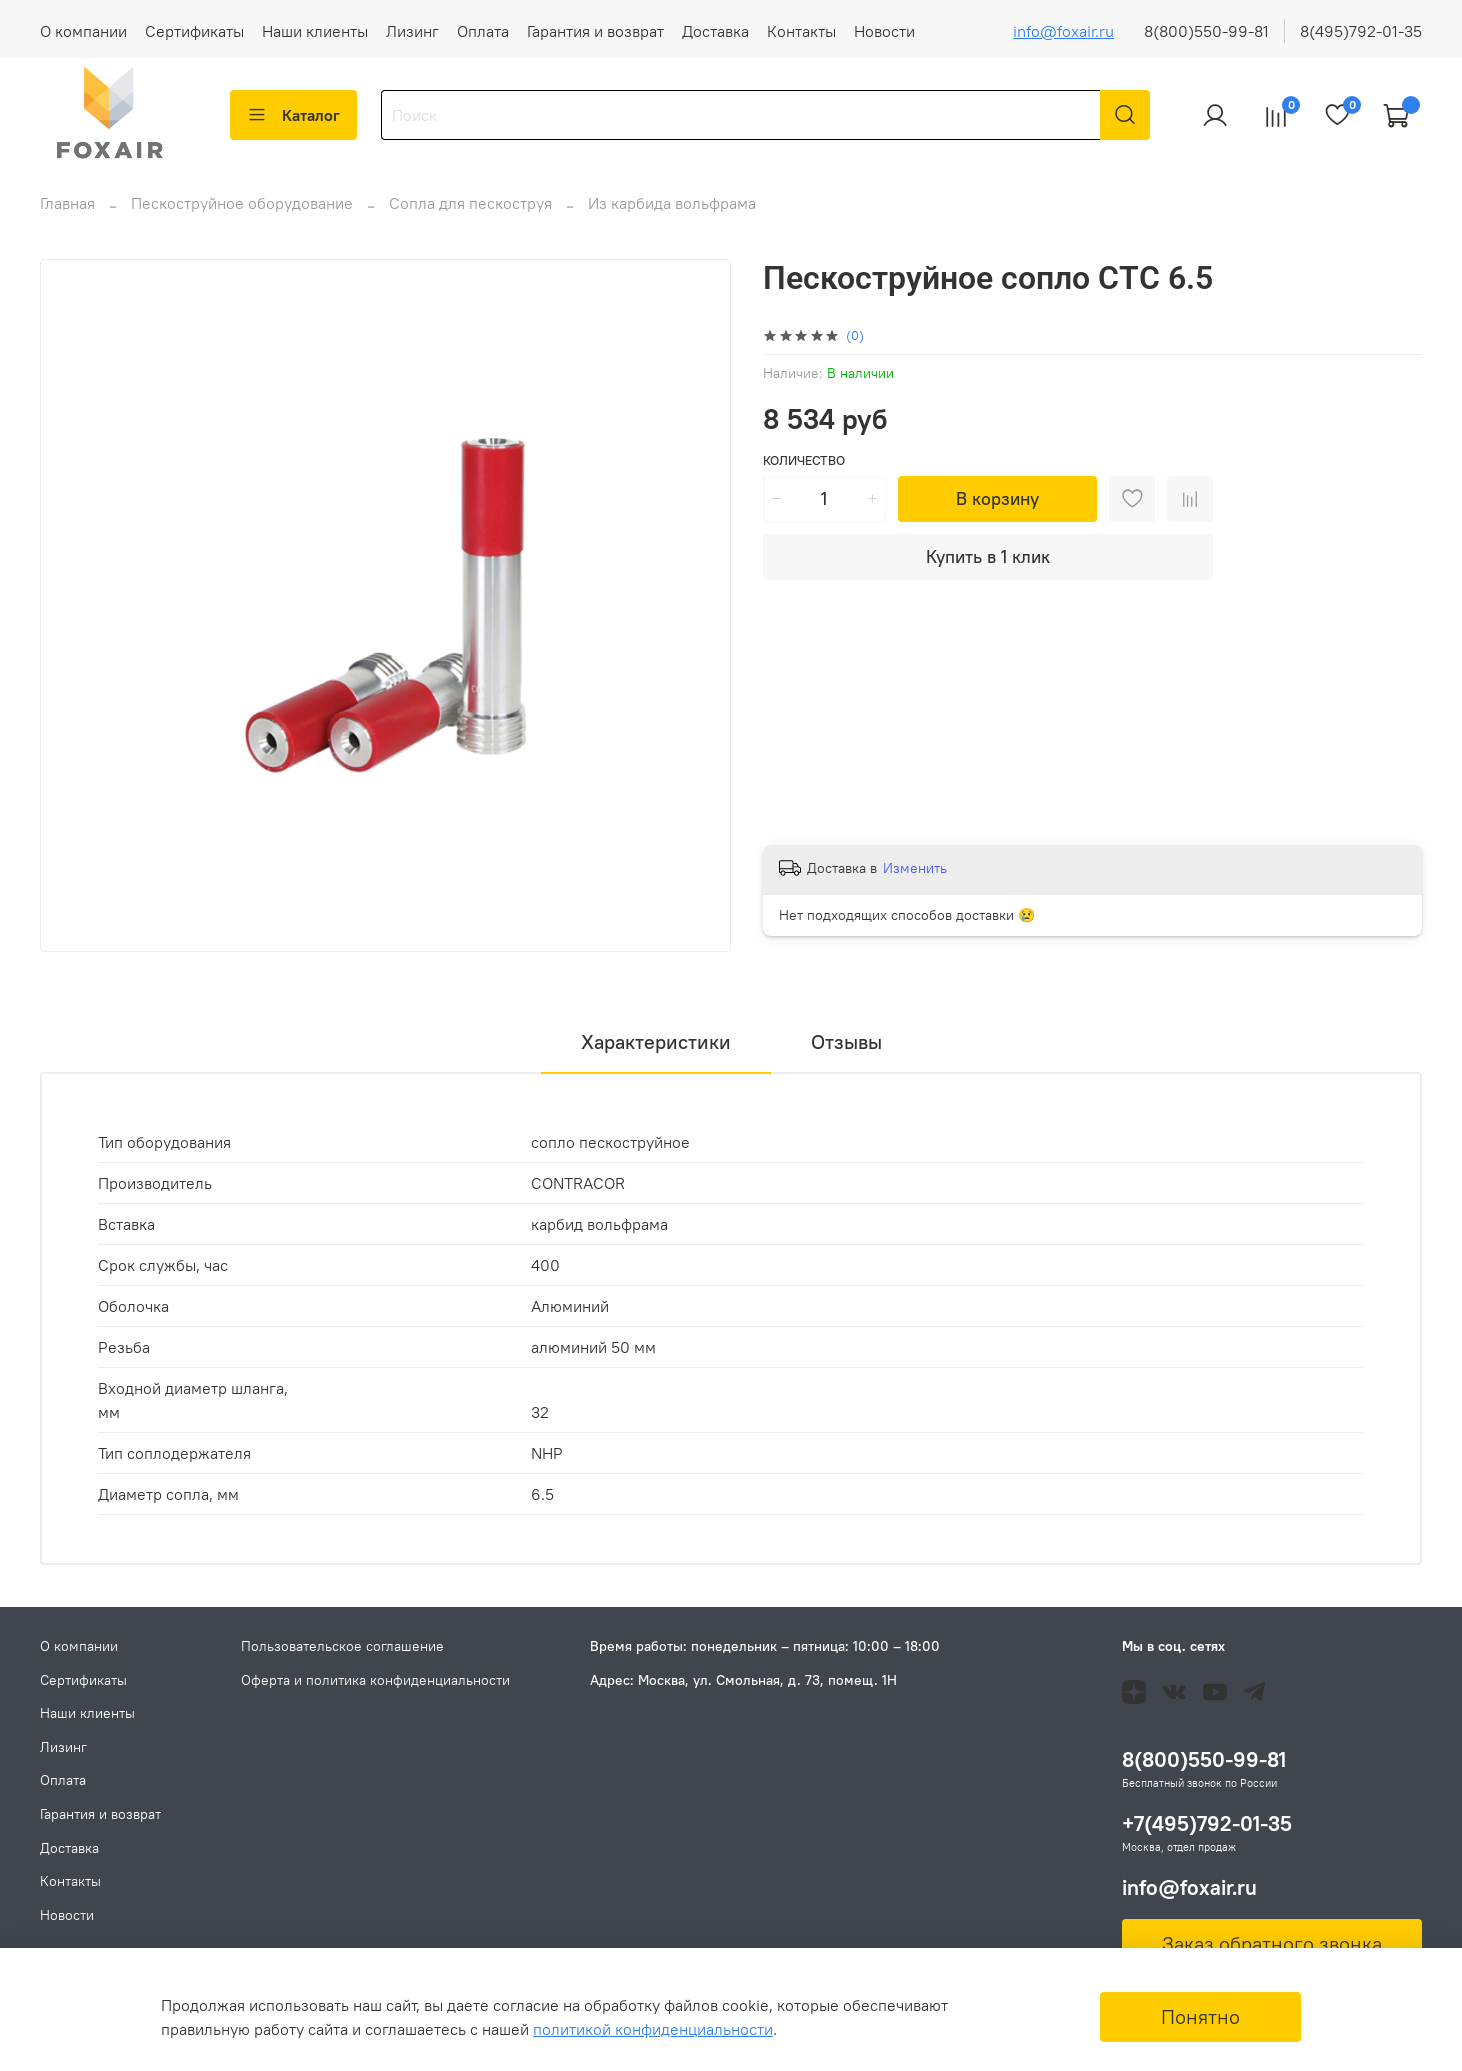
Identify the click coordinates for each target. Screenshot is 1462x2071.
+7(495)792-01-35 (1207, 1823)
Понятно (1200, 2016)
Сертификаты (194, 31)
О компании (83, 31)
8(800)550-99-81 (1206, 31)
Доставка (715, 31)
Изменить (915, 880)
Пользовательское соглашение (342, 1646)
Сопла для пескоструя (470, 215)
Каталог (293, 115)
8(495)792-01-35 (1361, 31)
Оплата (483, 31)
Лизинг (412, 31)
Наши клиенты (315, 31)
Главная (67, 215)
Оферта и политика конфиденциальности (375, 1680)
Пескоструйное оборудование (242, 215)
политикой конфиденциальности (653, 2029)
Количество (804, 472)
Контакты (801, 31)
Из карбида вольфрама (672, 215)
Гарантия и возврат (595, 31)
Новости (884, 31)
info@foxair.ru (1063, 31)
